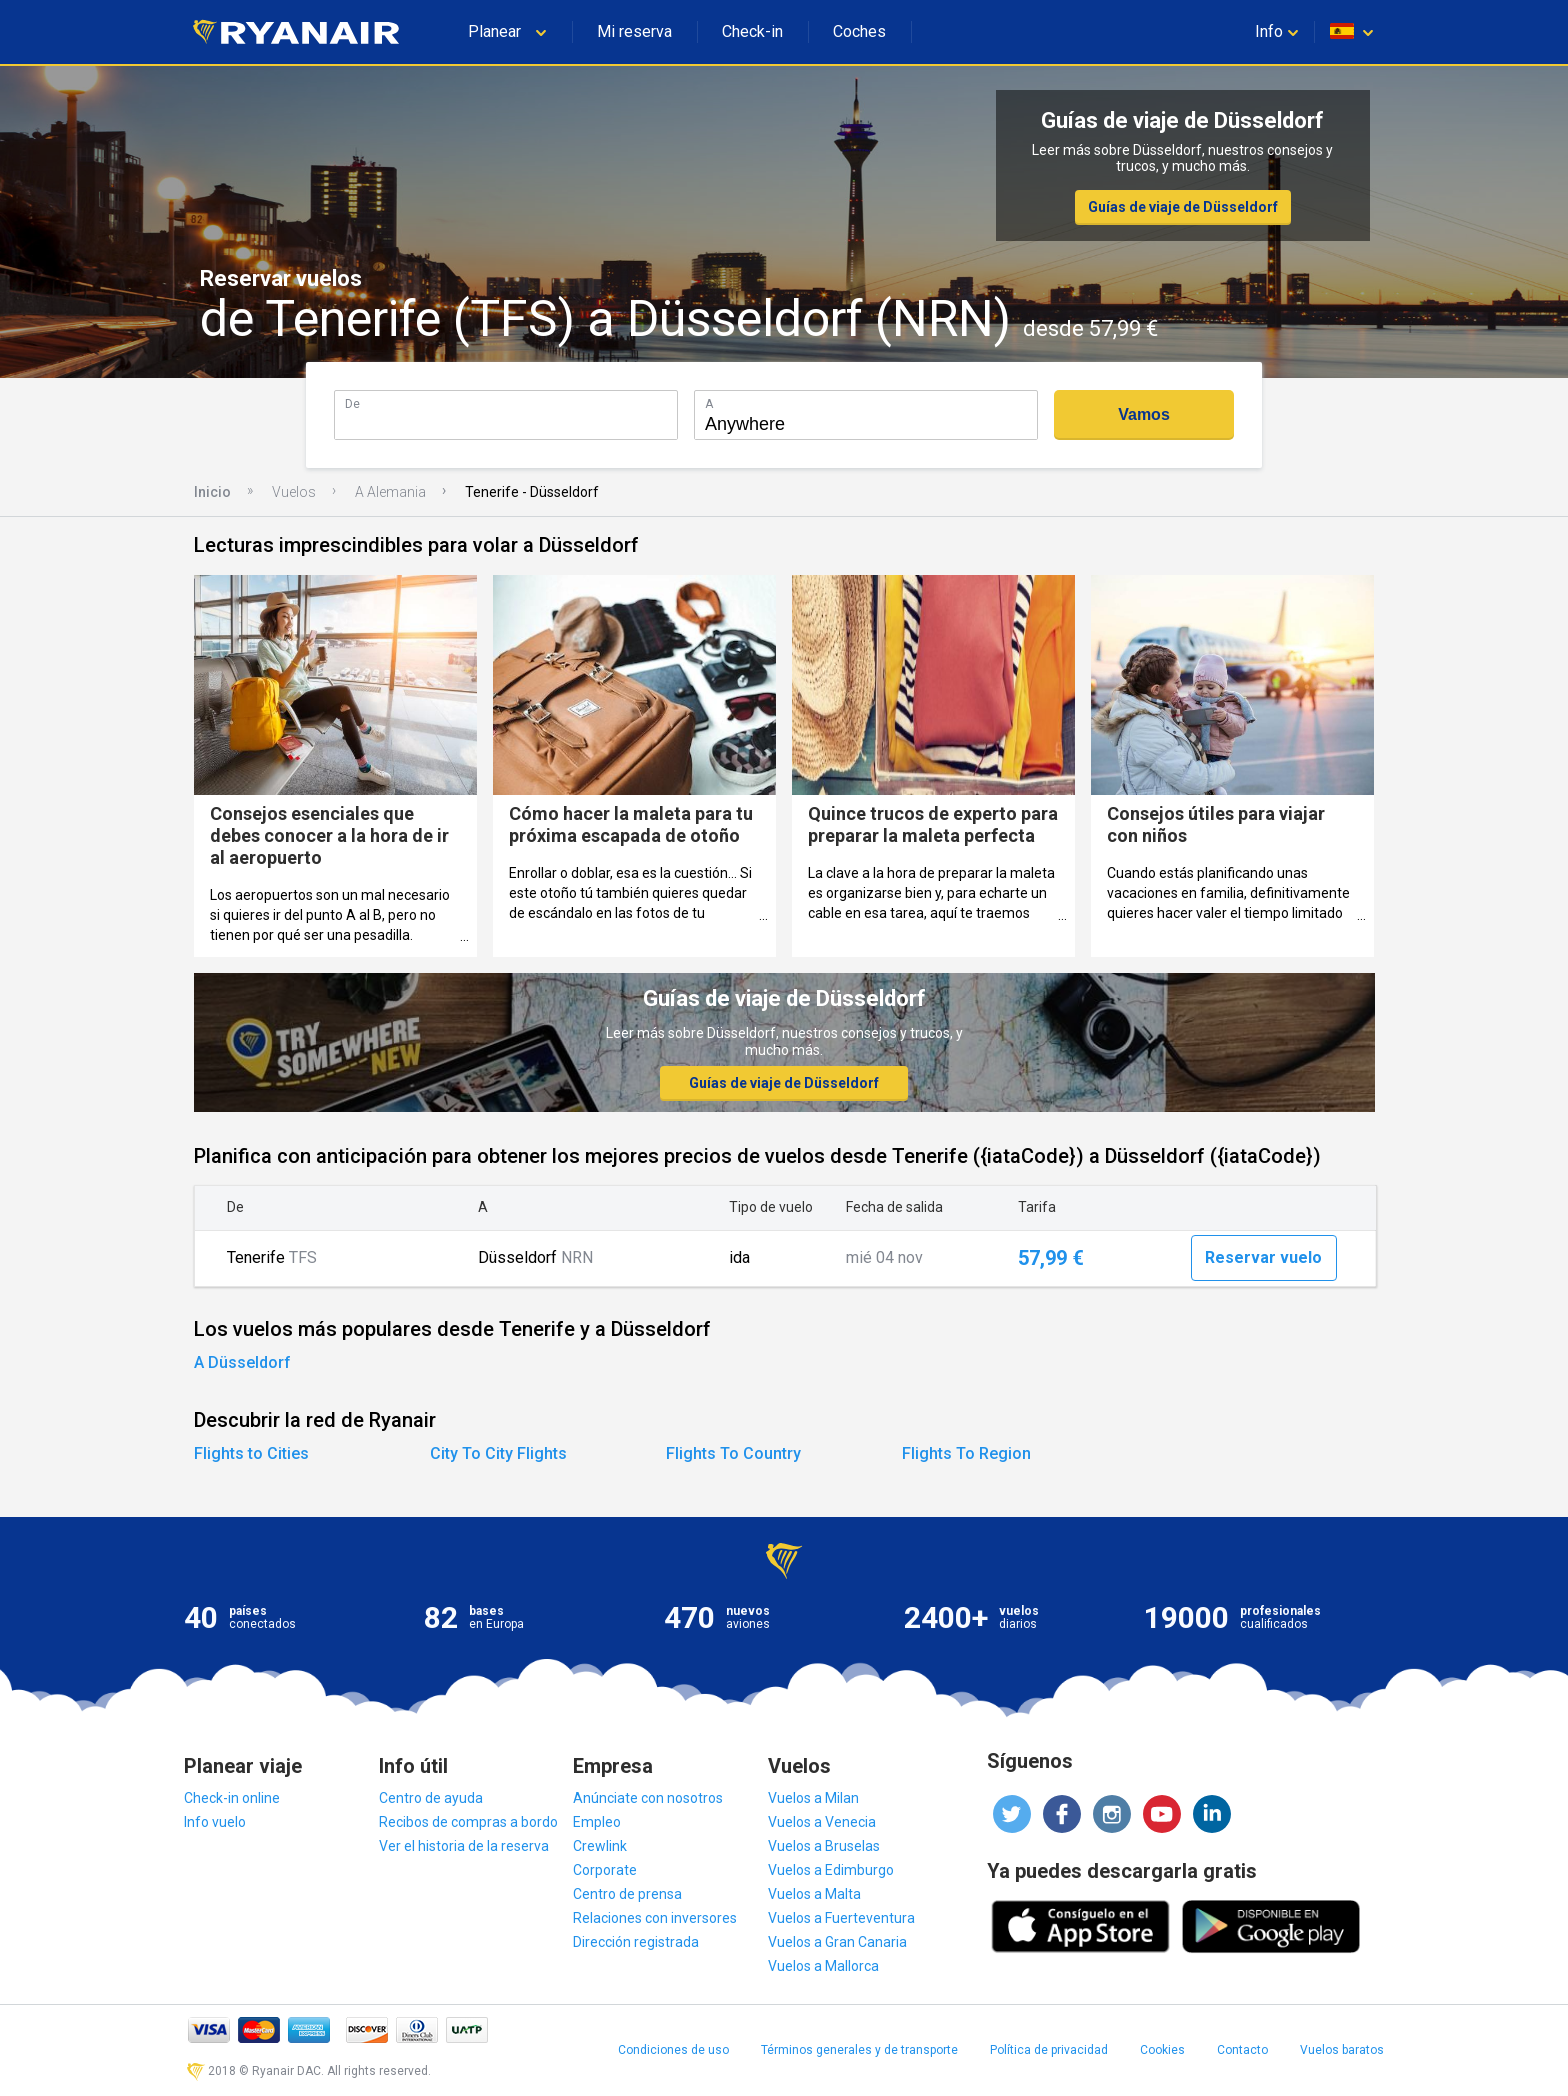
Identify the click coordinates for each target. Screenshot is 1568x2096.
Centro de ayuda (431, 1798)
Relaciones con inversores (655, 1918)
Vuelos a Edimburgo (831, 1870)
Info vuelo (215, 1822)
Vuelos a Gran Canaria (837, 1942)
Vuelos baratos (1342, 2050)
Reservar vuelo (1263, 1257)
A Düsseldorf (242, 1362)
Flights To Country (733, 1453)
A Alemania (390, 492)
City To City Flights (498, 1453)
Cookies (1162, 2050)
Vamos (1144, 414)
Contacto (1242, 2050)
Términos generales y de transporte (859, 2050)
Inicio (212, 492)
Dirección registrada (636, 1942)
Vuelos (294, 492)
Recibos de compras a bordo (468, 1822)
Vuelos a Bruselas (824, 1846)
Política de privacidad (1049, 2050)
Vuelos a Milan (813, 1798)
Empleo (597, 1822)
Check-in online (232, 1798)
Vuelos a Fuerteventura (841, 1918)
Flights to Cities (251, 1453)
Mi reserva (634, 31)
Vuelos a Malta (814, 1894)
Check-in (752, 31)
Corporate (605, 1870)
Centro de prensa (627, 1894)
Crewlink (600, 1846)
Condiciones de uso (673, 2050)
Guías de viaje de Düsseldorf (1183, 207)
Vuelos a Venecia (822, 1822)
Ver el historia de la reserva (464, 1846)
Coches (859, 31)
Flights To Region (966, 1453)
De (352, 403)
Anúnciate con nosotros (648, 1798)
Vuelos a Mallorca (823, 1966)
